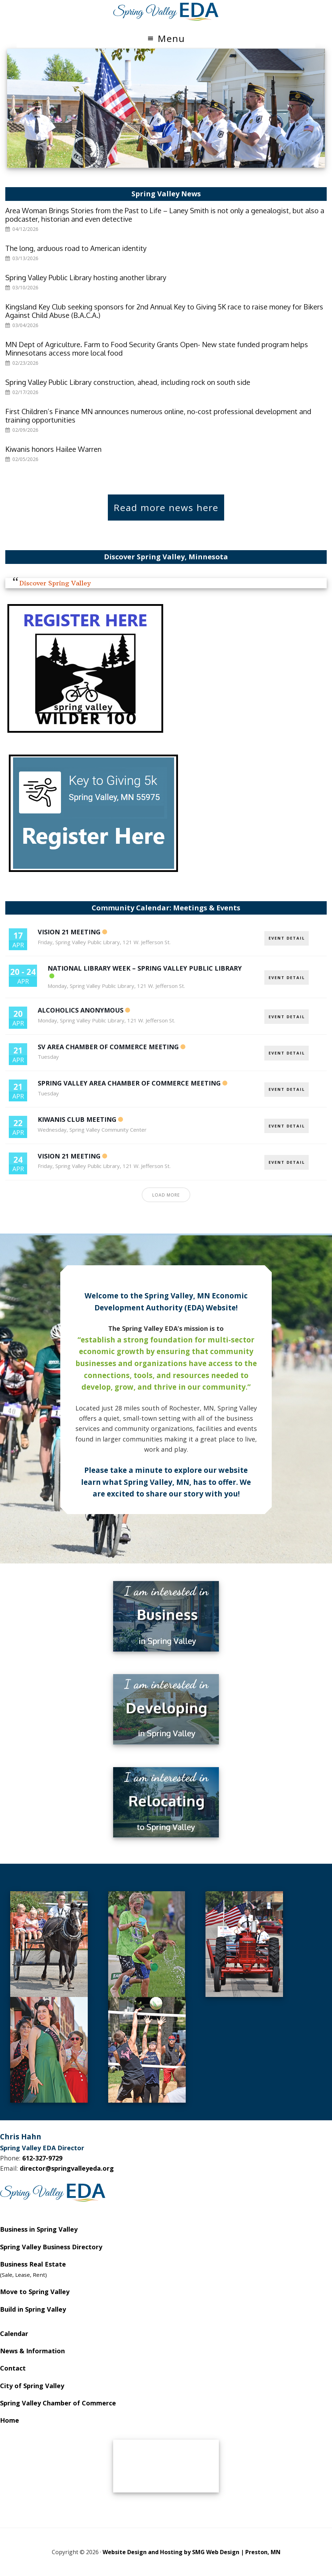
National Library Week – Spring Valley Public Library (145, 968)
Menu (171, 38)
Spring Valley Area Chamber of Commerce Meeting (129, 1083)
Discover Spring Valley (55, 583)
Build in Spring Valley (33, 2309)
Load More (166, 1195)
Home (9, 2420)
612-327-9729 (42, 2158)
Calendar (14, 2333)
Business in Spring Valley (39, 2229)
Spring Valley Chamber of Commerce (58, 2403)
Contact (13, 2368)
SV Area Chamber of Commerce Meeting (108, 1047)
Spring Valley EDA (166, 11)
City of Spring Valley (32, 2385)
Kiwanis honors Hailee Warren (53, 449)
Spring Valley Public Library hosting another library (85, 277)
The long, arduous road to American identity (76, 248)
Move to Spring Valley (34, 2291)
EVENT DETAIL (287, 937)
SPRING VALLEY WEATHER (166, 2466)
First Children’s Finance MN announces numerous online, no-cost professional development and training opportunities (158, 415)
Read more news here (166, 507)
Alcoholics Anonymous (80, 1010)
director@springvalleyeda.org (67, 2168)
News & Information (32, 2351)
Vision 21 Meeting (69, 932)
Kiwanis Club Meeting (77, 1119)
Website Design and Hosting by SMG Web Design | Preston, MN (192, 2552)
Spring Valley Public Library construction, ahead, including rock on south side (127, 382)
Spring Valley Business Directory (51, 2247)
